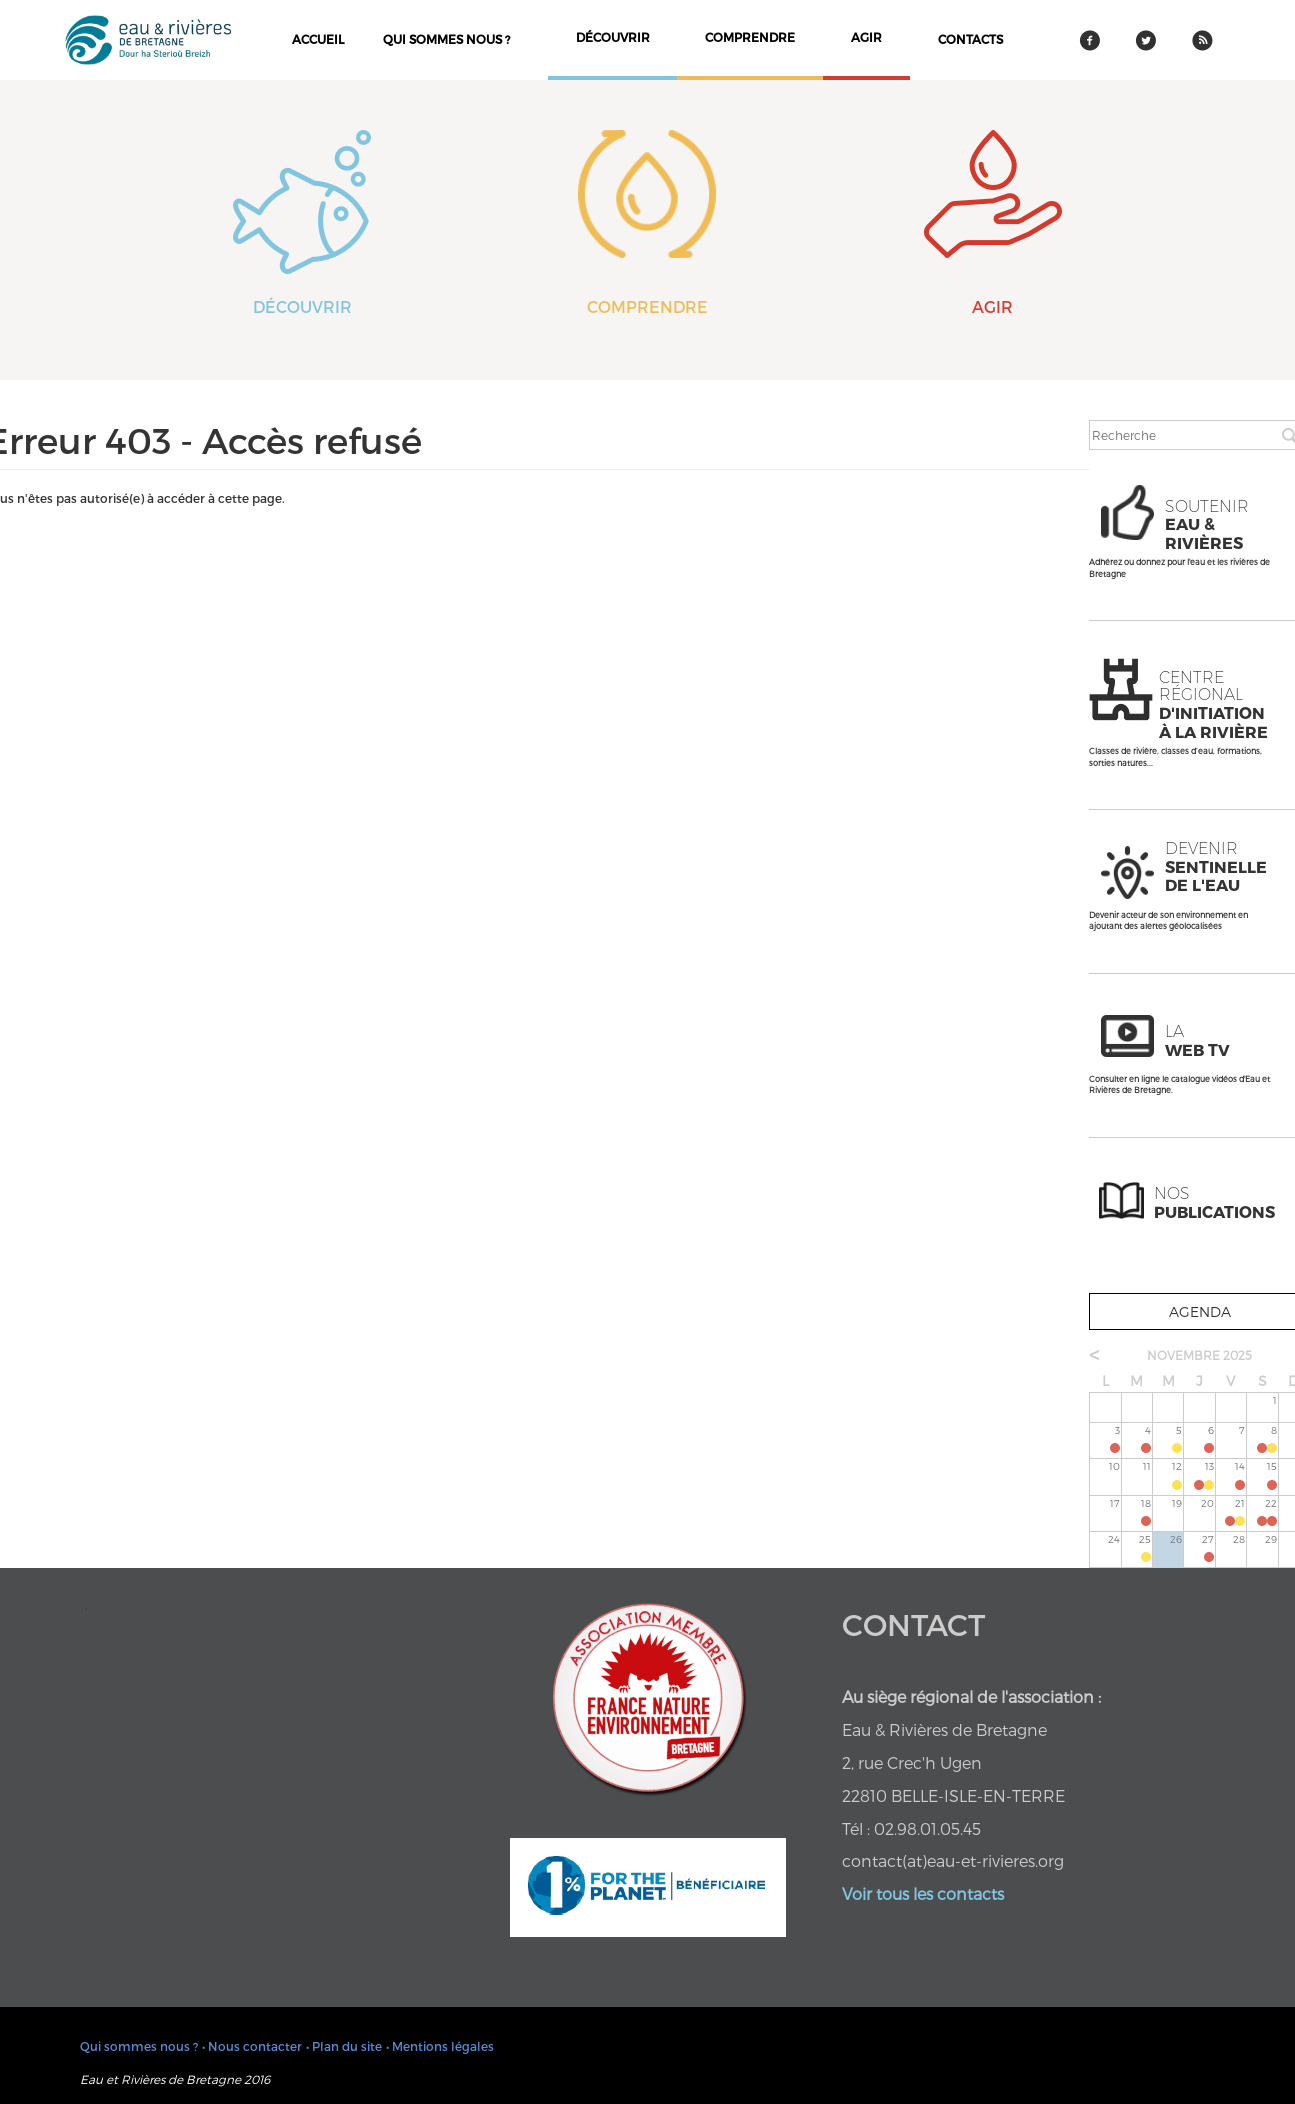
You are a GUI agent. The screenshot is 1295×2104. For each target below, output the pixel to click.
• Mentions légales (440, 2046)
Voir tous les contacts (923, 1893)
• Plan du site (344, 2046)
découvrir (613, 37)
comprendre (750, 37)
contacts (970, 39)
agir (866, 37)
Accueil (318, 39)
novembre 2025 (1199, 1355)
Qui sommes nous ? (446, 39)
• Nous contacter (252, 2046)
